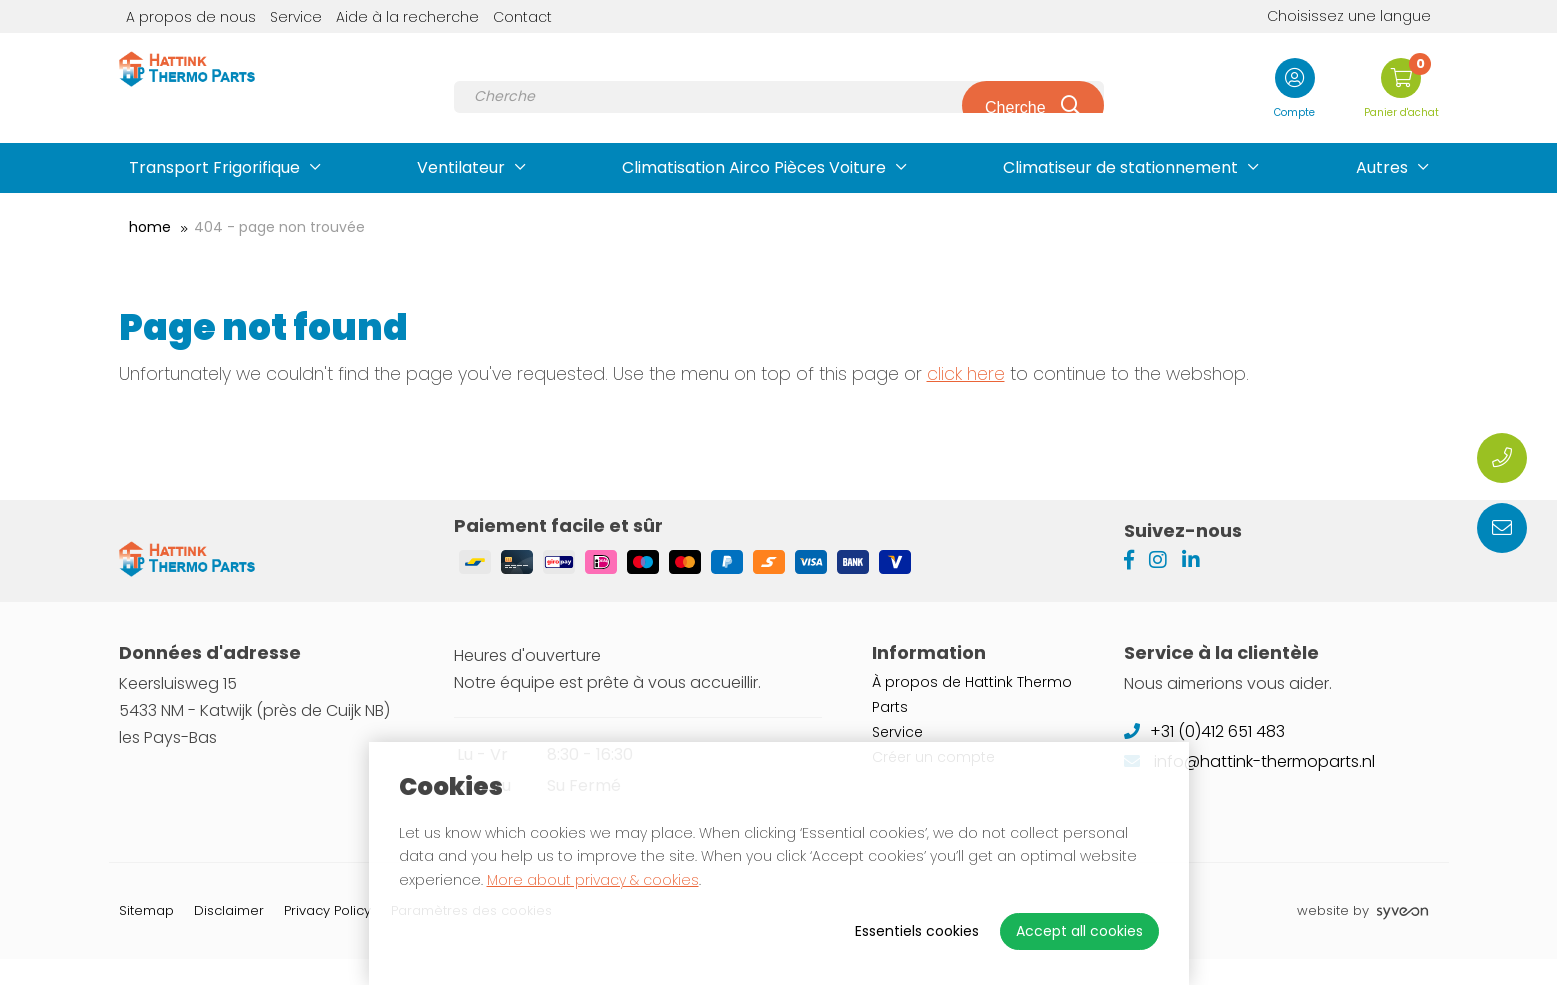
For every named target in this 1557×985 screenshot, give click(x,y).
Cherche (1014, 89)
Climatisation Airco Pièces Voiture (754, 167)
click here (966, 374)
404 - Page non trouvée (279, 227)
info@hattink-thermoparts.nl (1249, 787)
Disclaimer (229, 936)
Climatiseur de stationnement (1120, 167)
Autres (1382, 167)
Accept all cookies (1079, 931)
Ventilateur (461, 167)
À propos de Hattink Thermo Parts (972, 720)
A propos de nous (191, 17)
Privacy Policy (327, 936)
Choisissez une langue (1334, 16)
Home (150, 227)
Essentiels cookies (917, 931)
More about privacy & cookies (593, 880)
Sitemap (146, 936)
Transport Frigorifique (214, 167)
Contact (522, 17)
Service (296, 17)
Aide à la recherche (407, 17)
